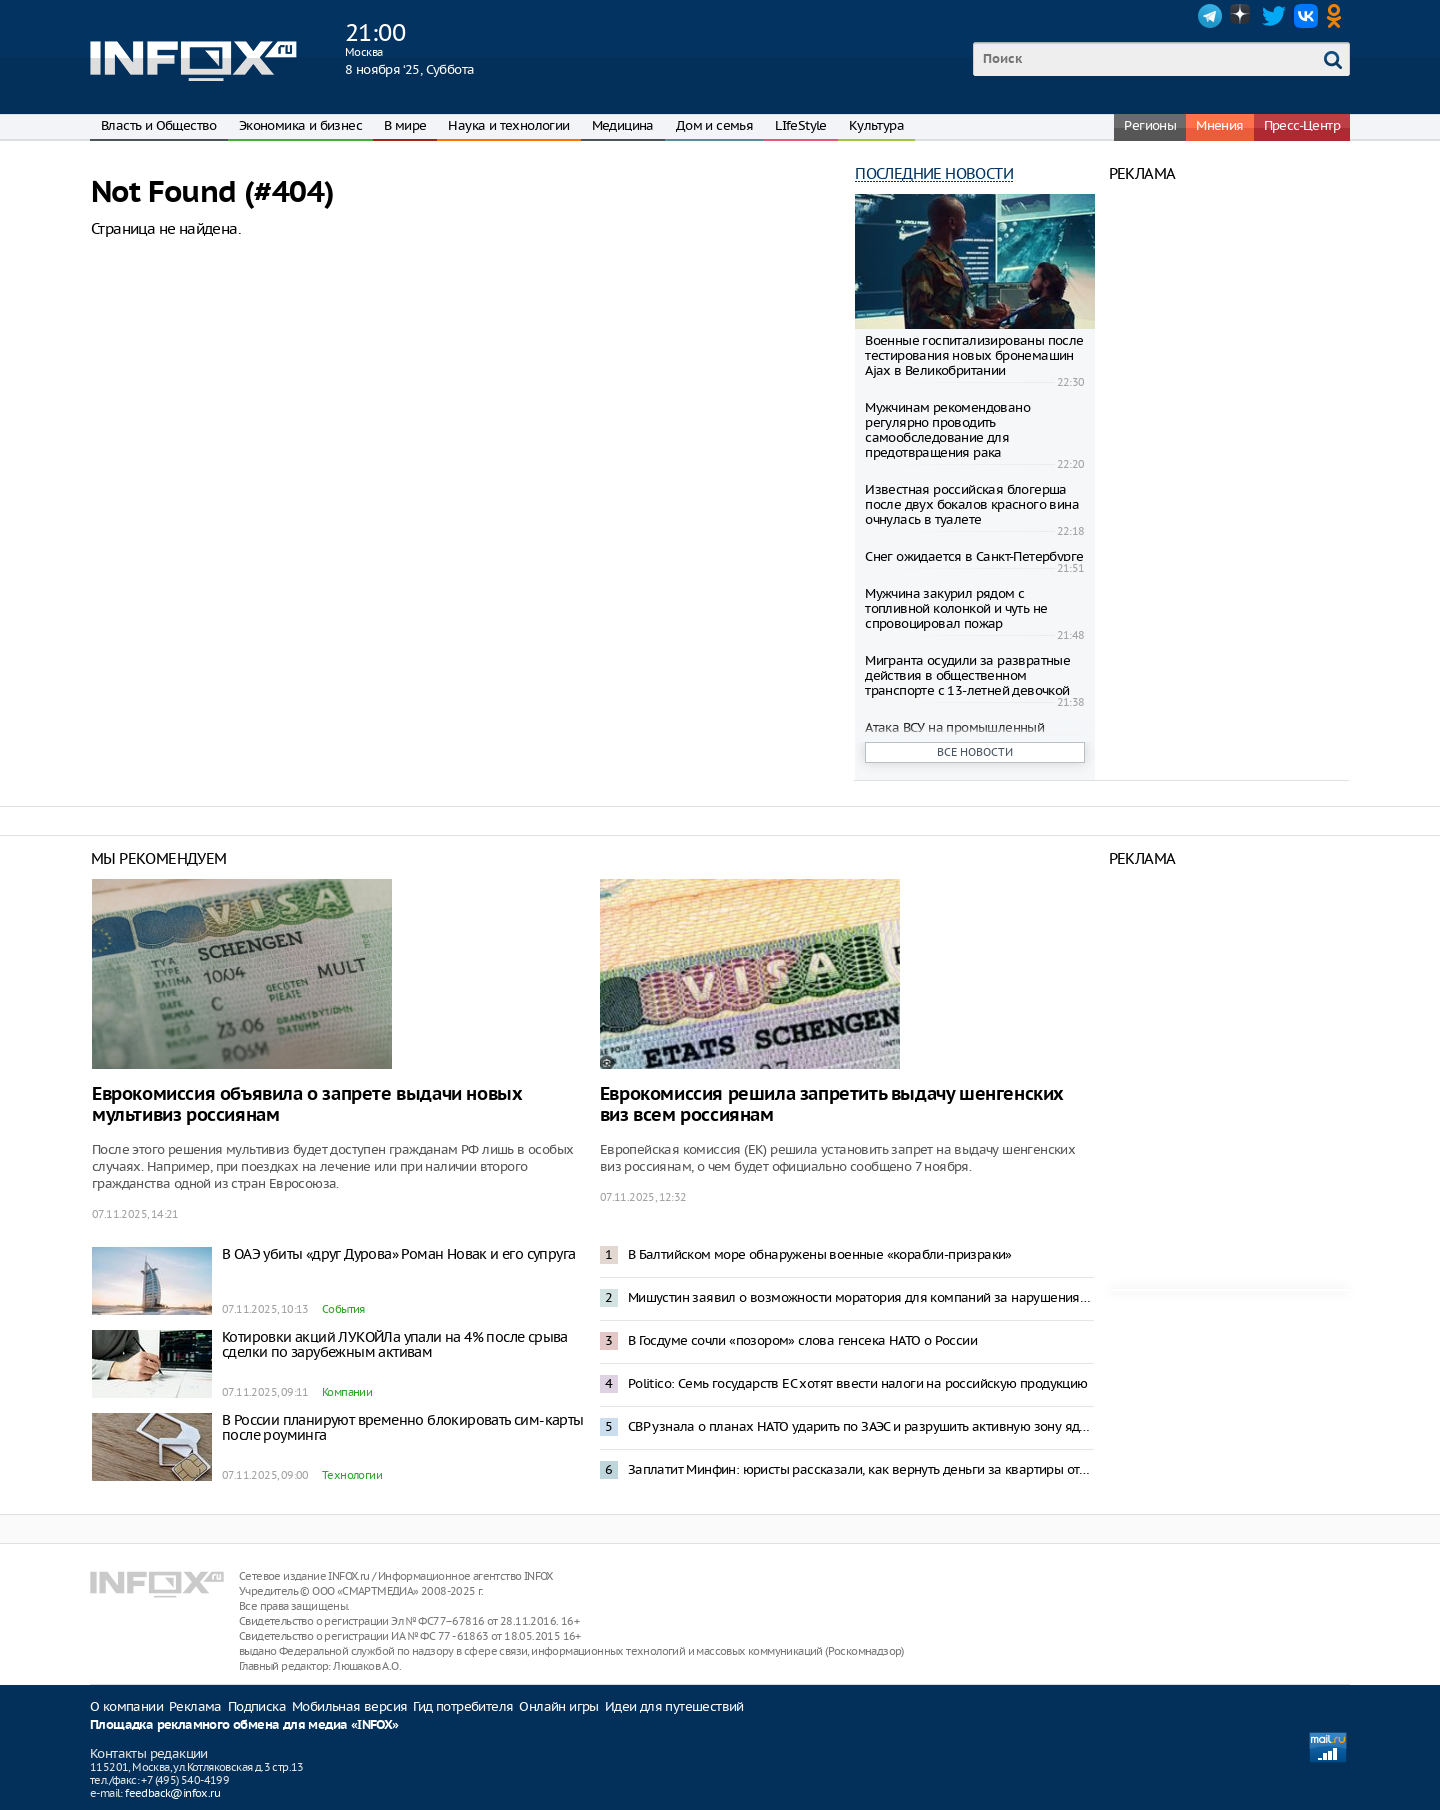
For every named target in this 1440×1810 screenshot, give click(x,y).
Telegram (1210, 16)
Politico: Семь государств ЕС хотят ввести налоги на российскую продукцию (858, 1383)
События (343, 1309)
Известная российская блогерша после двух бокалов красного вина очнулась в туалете (972, 504)
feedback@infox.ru (172, 1793)
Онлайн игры (558, 1706)
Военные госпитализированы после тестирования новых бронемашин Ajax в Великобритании (974, 355)
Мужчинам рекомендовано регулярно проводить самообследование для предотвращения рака (947, 430)
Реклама (195, 1706)
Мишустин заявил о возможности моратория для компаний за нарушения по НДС (861, 1297)
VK (1306, 16)
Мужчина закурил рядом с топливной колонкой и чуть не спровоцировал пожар (956, 608)
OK (1338, 16)
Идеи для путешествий (674, 1706)
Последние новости (934, 173)
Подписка (257, 1706)
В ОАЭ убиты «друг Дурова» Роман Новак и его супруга (398, 1254)
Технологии (352, 1475)
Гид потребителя (463, 1706)
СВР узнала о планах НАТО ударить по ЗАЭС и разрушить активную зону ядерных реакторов (861, 1426)
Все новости (975, 752)
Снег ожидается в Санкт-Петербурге (974, 556)
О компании (126, 1706)
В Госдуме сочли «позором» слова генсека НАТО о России (802, 1340)
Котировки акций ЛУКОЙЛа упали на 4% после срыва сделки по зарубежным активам (395, 1344)
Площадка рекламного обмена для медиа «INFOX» (244, 1725)
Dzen (1242, 16)
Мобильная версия (349, 1706)
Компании (347, 1392)
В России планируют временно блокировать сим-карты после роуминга (403, 1427)
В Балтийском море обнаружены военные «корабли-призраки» (820, 1254)
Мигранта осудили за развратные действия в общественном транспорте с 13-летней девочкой (967, 675)
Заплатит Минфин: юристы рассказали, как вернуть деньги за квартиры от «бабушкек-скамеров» (861, 1469)
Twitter (1274, 16)
